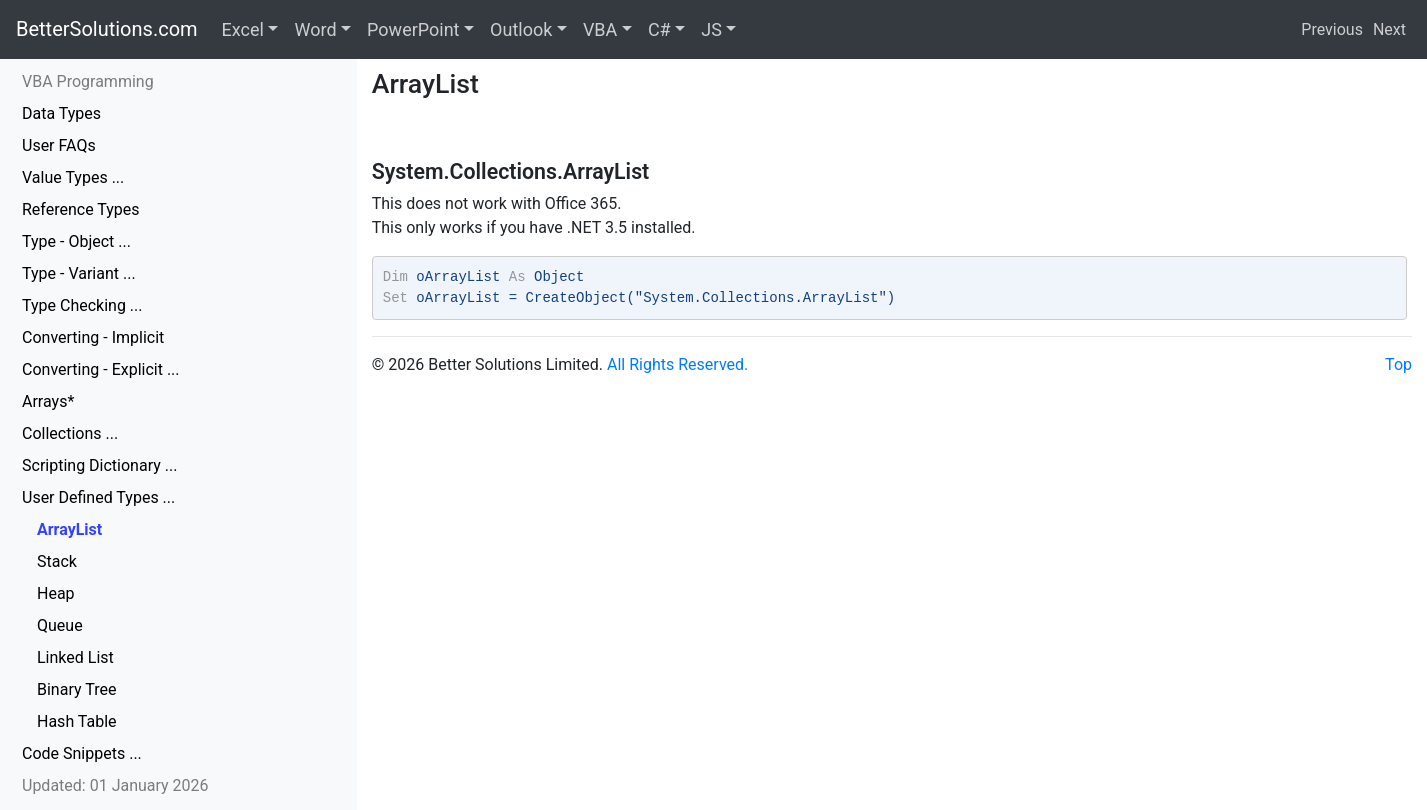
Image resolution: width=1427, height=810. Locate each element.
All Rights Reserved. (677, 364)
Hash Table (77, 721)
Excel (243, 29)
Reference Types (81, 209)
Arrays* (48, 401)
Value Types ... (73, 177)
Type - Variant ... (79, 273)
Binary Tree (76, 689)
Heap (56, 593)
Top (1398, 364)
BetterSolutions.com (107, 29)
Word (315, 29)
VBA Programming (88, 81)
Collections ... (70, 433)
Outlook (521, 29)
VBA (600, 29)
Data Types (61, 113)
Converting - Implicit (93, 337)
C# (659, 29)
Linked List (75, 657)
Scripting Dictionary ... (99, 465)
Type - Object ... (76, 241)
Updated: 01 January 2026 (115, 785)
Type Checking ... (82, 305)
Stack (57, 561)
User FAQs (59, 145)
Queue (60, 625)
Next (1389, 29)
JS (711, 29)
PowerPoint (413, 29)
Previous (1332, 29)
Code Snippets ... (82, 753)
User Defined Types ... (98, 497)
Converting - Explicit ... (101, 369)
